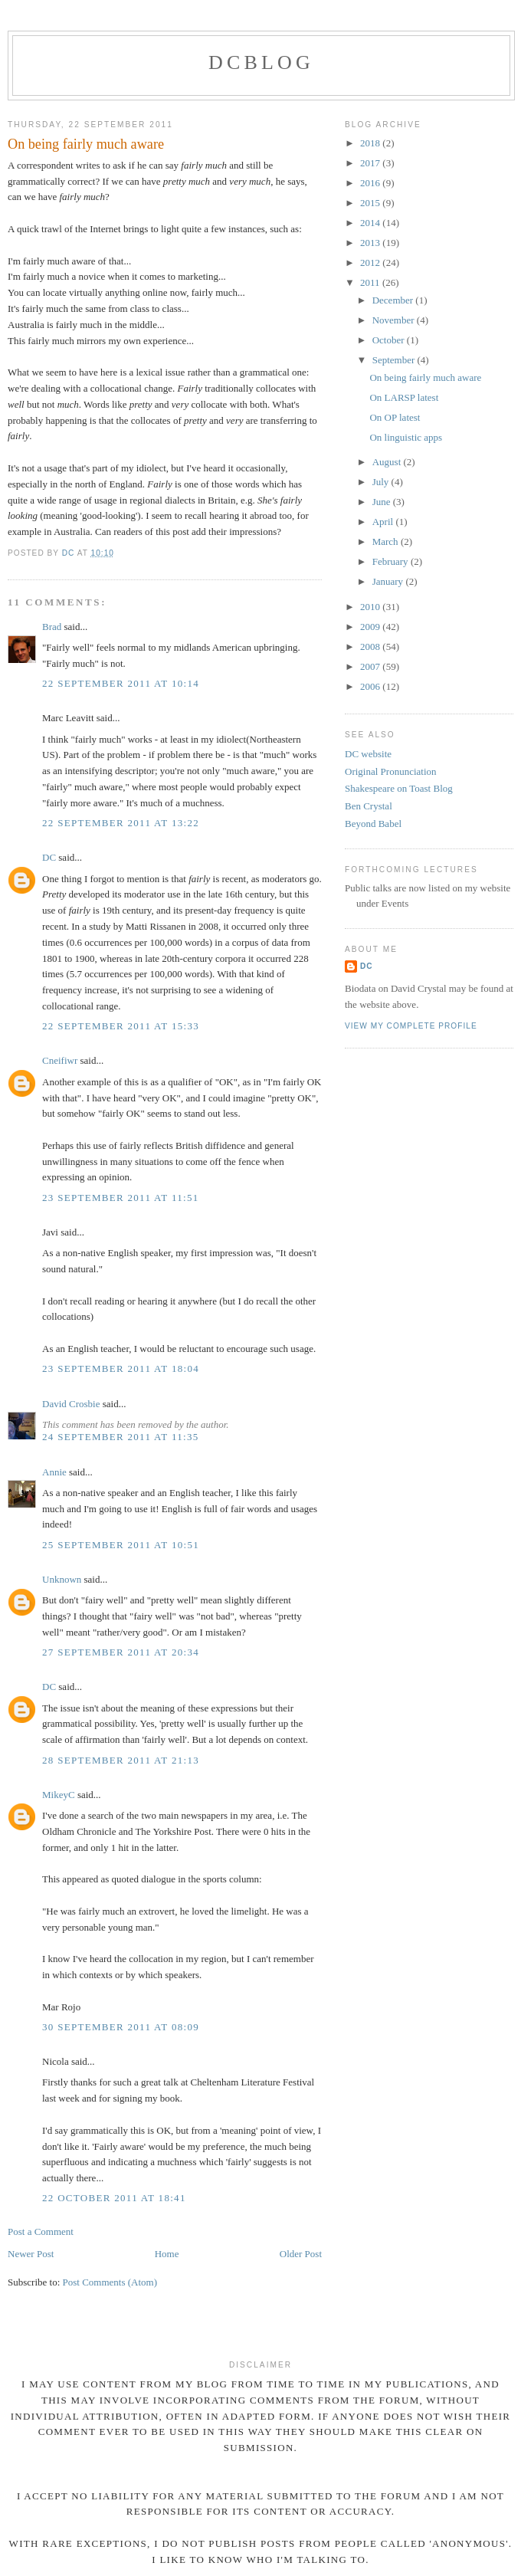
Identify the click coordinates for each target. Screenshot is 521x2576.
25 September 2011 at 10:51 (120, 1545)
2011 (371, 282)
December (394, 300)
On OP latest (394, 417)
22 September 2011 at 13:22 (120, 823)
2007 (371, 666)
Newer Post (31, 2253)
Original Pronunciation (391, 771)
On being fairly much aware (425, 377)
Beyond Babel (373, 823)
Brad (51, 626)
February (391, 561)
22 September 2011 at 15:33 (120, 1026)
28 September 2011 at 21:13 (120, 1760)
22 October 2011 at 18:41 (114, 2198)
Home (167, 2253)
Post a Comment (41, 2231)
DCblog (261, 62)
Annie (54, 1472)
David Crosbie (71, 1403)
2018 (371, 143)
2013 (371, 242)
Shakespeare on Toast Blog (399, 788)
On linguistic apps (405, 437)
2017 (371, 163)
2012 (371, 262)
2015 (371, 202)
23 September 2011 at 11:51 (120, 1197)
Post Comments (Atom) (110, 2282)
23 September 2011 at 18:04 (120, 1368)
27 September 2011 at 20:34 (120, 1652)
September (395, 360)
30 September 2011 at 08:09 (120, 2027)
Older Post (301, 2253)
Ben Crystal (368, 806)
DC (49, 857)
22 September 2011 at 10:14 (120, 683)
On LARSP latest (403, 397)
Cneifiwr (59, 1060)
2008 (371, 646)
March (386, 541)
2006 (371, 686)
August (388, 462)
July (382, 481)
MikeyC (58, 1794)
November (394, 320)
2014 (371, 222)
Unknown (61, 1579)
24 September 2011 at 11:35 (120, 1436)
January (389, 581)
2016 (371, 183)
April (384, 521)
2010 (371, 606)
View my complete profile (411, 1026)
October (389, 340)
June (382, 501)
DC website (368, 754)
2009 (371, 626)
